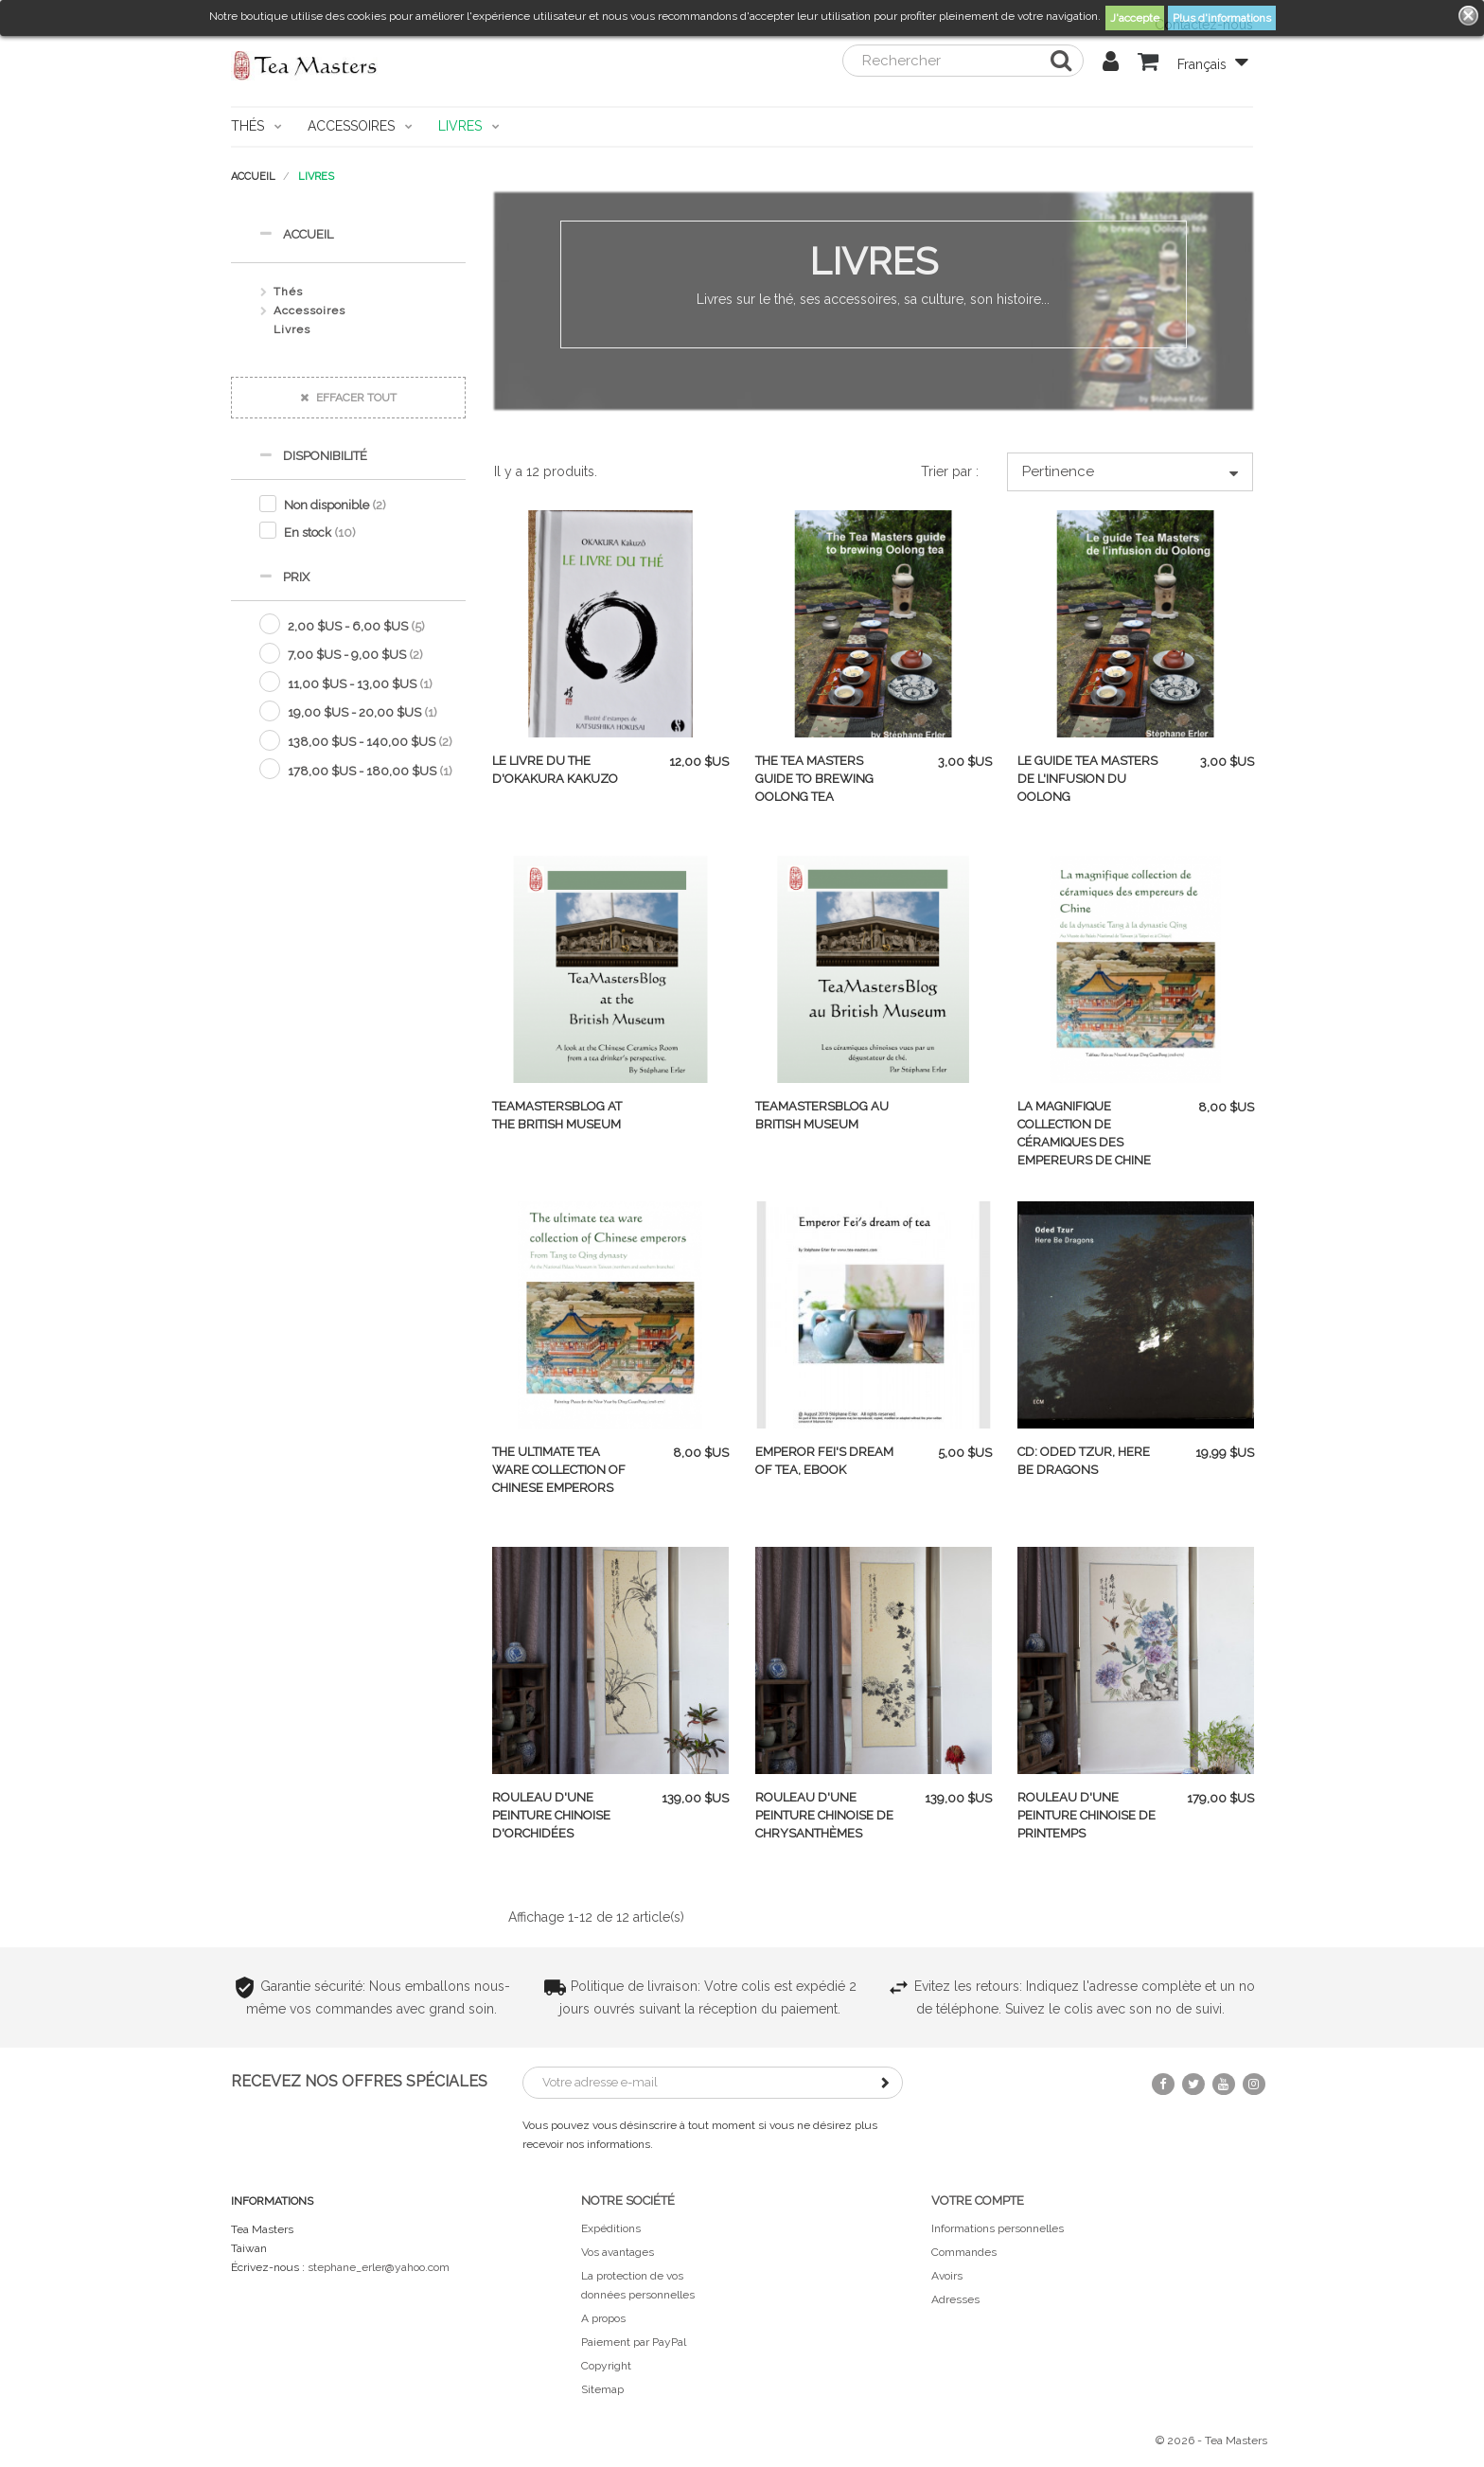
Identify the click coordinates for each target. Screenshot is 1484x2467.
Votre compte (977, 2200)
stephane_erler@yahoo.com (379, 2267)
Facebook (1163, 2084)
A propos (603, 2318)
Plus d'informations (1222, 18)
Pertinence (1130, 472)
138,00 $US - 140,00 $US (370, 742)
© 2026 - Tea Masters (1211, 2440)
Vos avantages (617, 2252)
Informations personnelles (997, 2228)
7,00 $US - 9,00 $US (355, 655)
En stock (320, 532)
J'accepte (1134, 18)
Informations (272, 2201)
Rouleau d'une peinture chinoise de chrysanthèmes (824, 1815)
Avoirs (947, 2275)
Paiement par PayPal (633, 2342)
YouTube (1223, 2084)
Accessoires (309, 310)
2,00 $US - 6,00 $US (356, 626)
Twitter (1193, 2084)
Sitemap (602, 2389)
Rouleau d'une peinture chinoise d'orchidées (551, 1815)
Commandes (964, 2252)
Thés (288, 291)
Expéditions (611, 2228)
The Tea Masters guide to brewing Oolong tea (814, 779)
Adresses (955, 2299)
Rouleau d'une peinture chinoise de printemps (1086, 1815)
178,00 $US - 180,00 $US (370, 771)
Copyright (606, 2365)
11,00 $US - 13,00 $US (360, 684)
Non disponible (335, 505)
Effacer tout (348, 397)
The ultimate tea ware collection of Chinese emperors (559, 1470)
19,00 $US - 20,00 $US (362, 712)
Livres (292, 329)
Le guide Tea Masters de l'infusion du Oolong (1087, 779)
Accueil (296, 233)
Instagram (1254, 2084)
